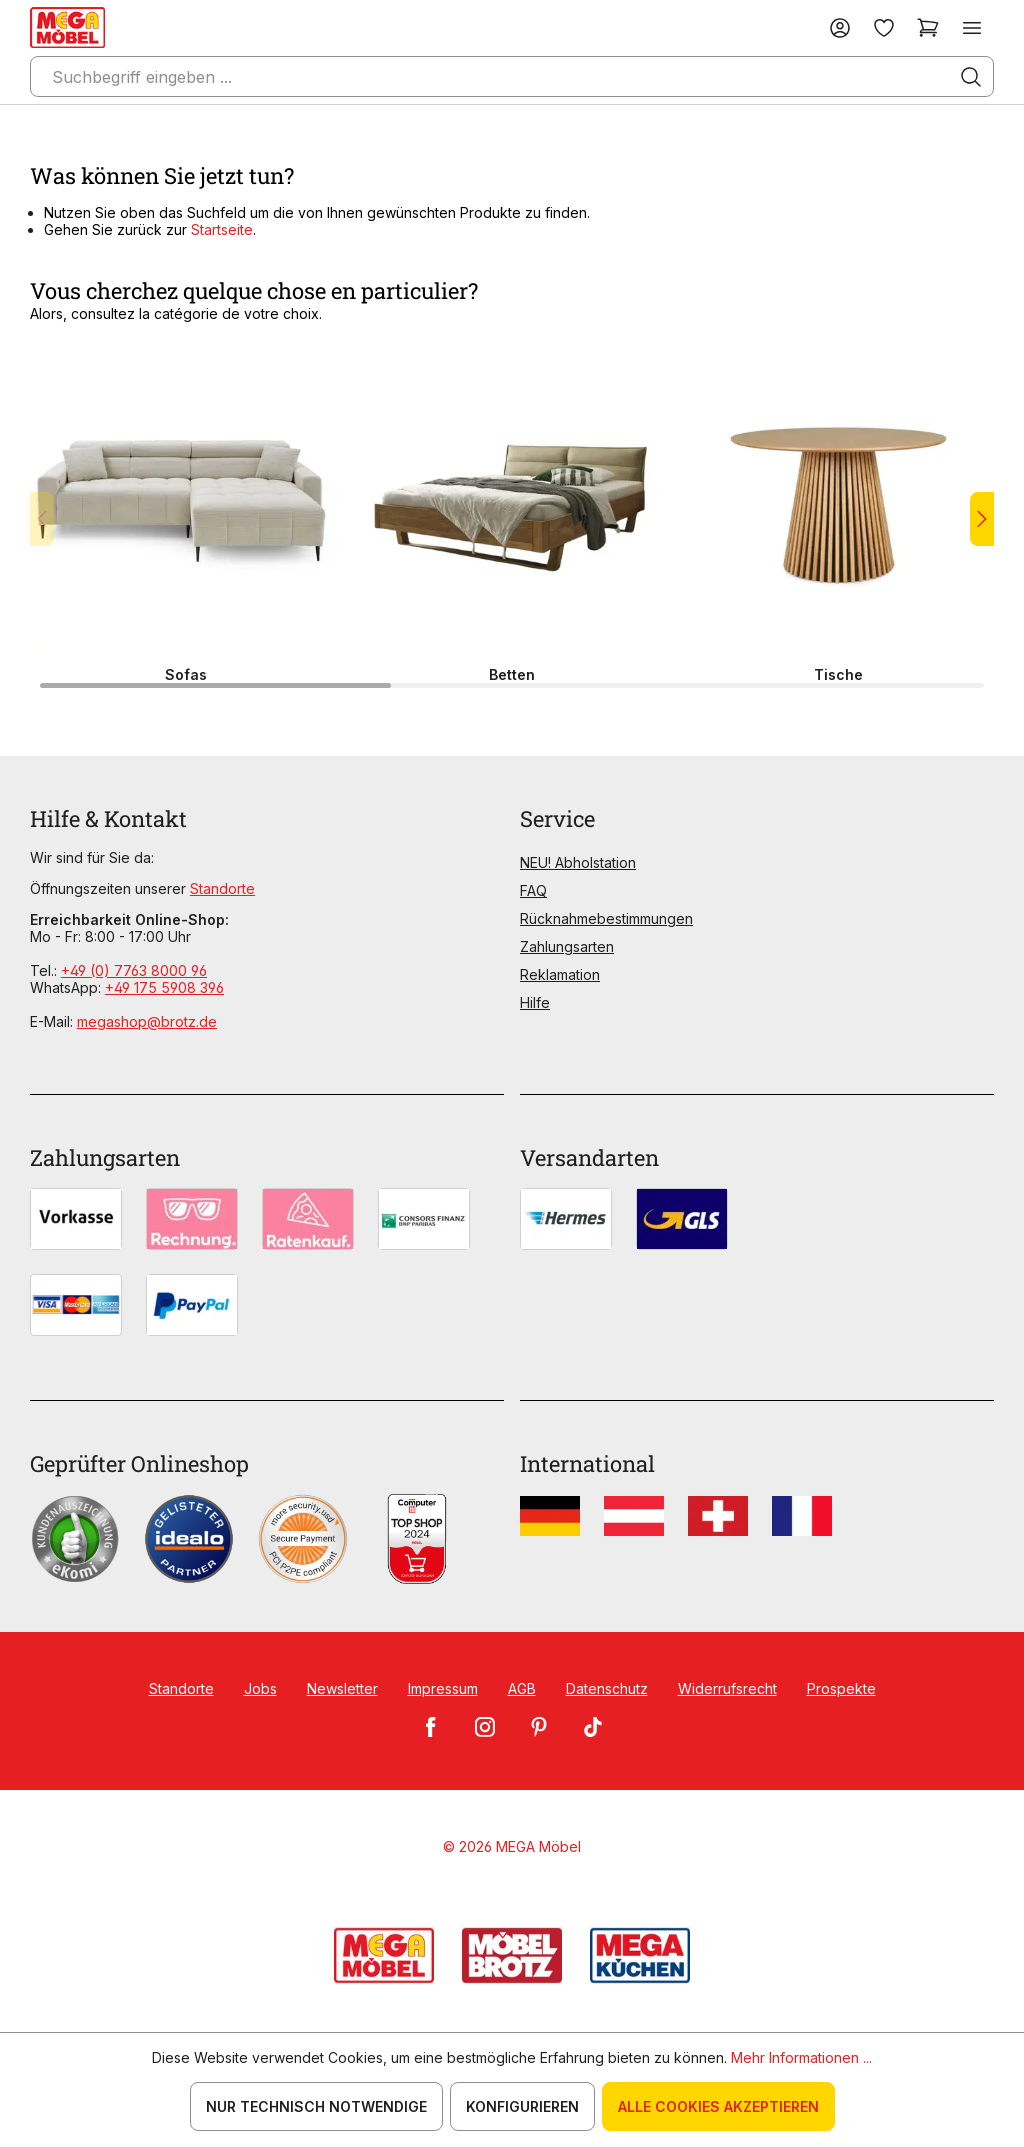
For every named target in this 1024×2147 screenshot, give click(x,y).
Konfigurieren (522, 2106)
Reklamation (560, 974)
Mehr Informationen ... (801, 2057)
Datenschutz (607, 1688)
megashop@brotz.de (147, 1021)
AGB (522, 1688)
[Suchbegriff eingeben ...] (512, 76)
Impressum (443, 1688)
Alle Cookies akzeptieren (718, 2106)
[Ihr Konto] (840, 27)
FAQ (533, 890)
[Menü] (972, 27)
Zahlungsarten (567, 946)
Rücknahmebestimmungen (606, 918)
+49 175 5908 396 (164, 987)
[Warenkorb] (928, 27)
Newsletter (342, 1688)
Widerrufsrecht (727, 1688)
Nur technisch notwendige (316, 2106)
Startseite (222, 229)
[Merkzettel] (884, 27)
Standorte (222, 888)
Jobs (260, 1688)
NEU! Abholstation (578, 862)
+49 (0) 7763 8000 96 (134, 970)
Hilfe (535, 1002)
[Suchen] (971, 77)
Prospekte (841, 1688)
